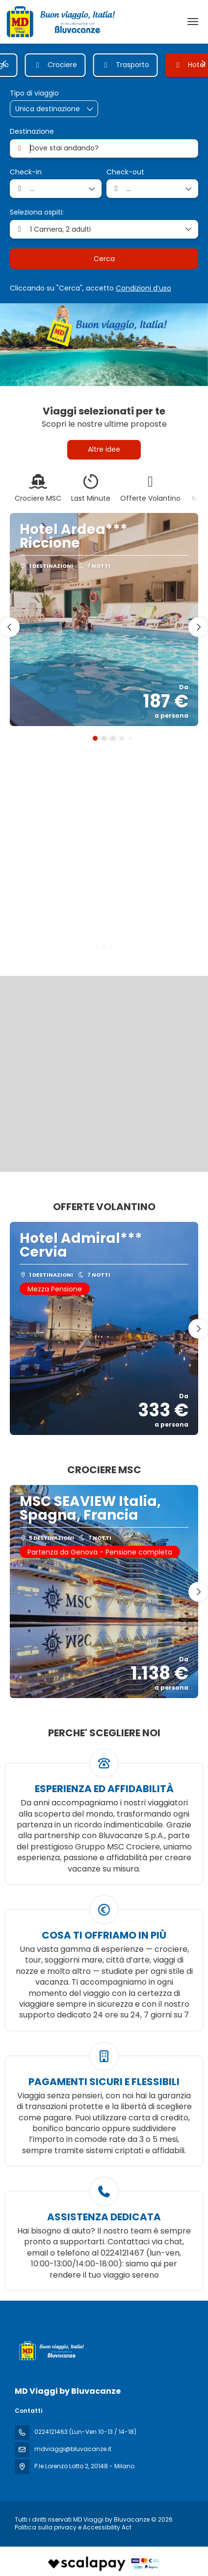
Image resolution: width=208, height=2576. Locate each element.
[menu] (192, 21)
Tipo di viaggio (34, 93)
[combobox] (104, 148)
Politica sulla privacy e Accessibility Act (73, 2527)
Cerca (104, 259)
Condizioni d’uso (143, 288)
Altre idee (104, 449)
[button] (5, 64)
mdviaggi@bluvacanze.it (72, 2449)
